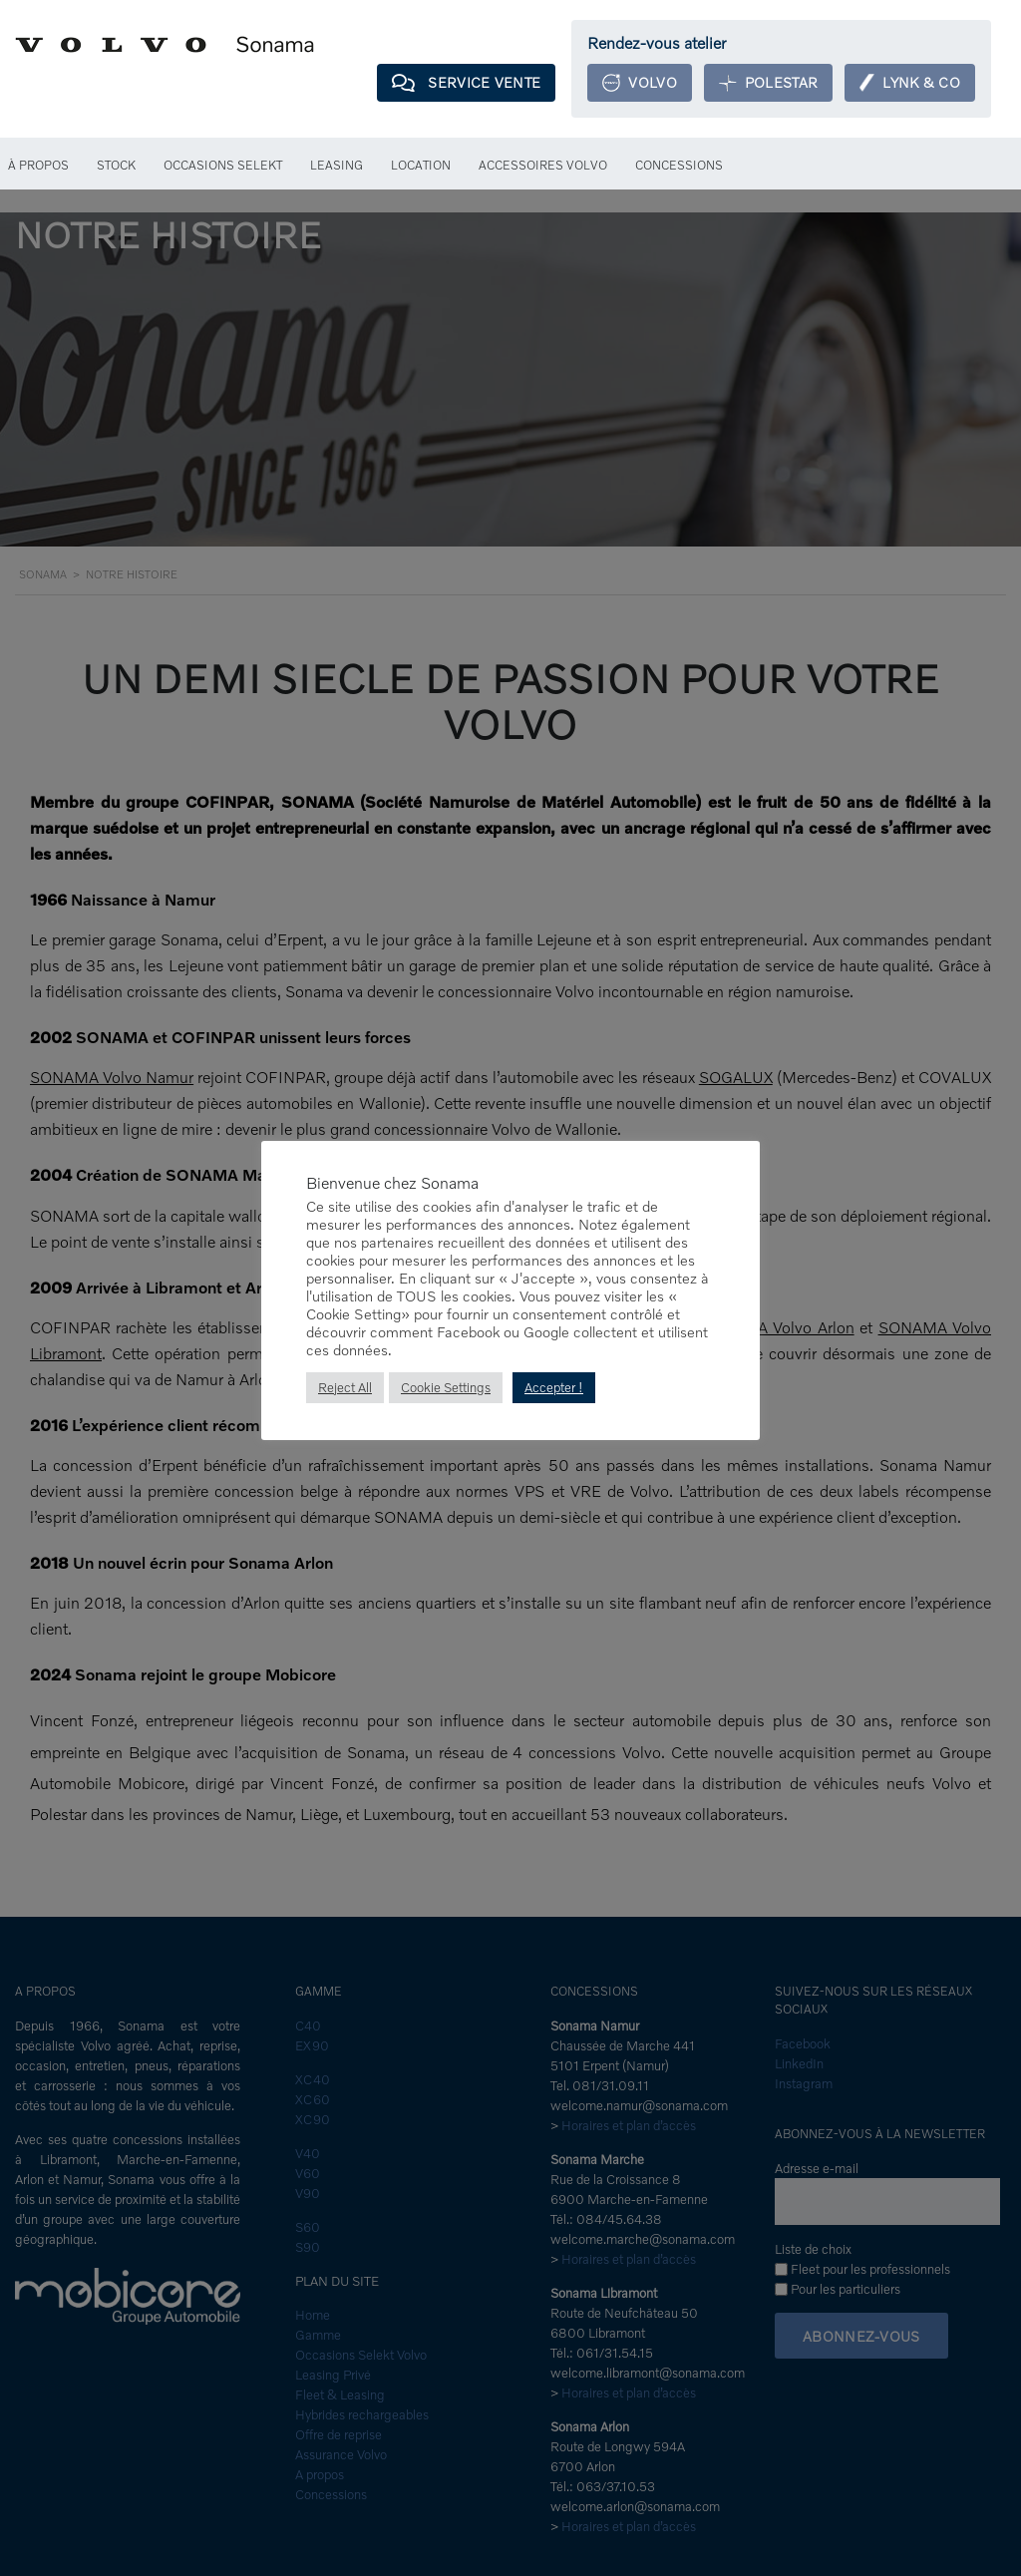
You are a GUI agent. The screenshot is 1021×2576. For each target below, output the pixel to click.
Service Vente (454, 83)
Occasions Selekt (228, 166)
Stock (119, 166)
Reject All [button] (345, 1387)
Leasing (342, 166)
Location (426, 166)
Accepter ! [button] (554, 1387)
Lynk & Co (907, 83)
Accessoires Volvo (549, 166)
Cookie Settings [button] (446, 1387)
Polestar (763, 83)
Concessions (686, 166)
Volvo (631, 83)
